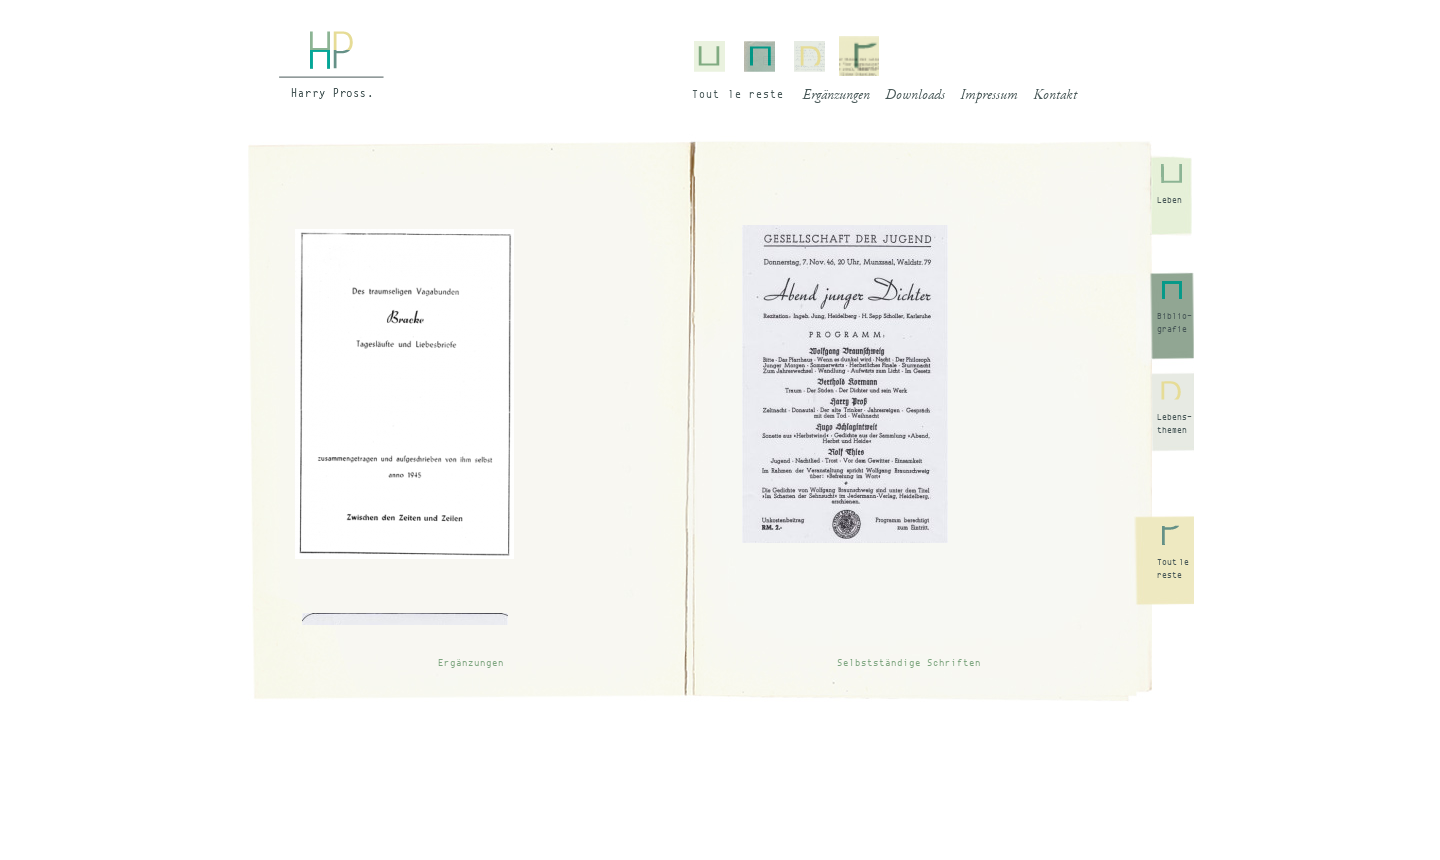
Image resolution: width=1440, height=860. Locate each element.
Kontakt (1055, 96)
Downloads (915, 96)
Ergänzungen (836, 96)
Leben (1169, 200)
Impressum (989, 96)
